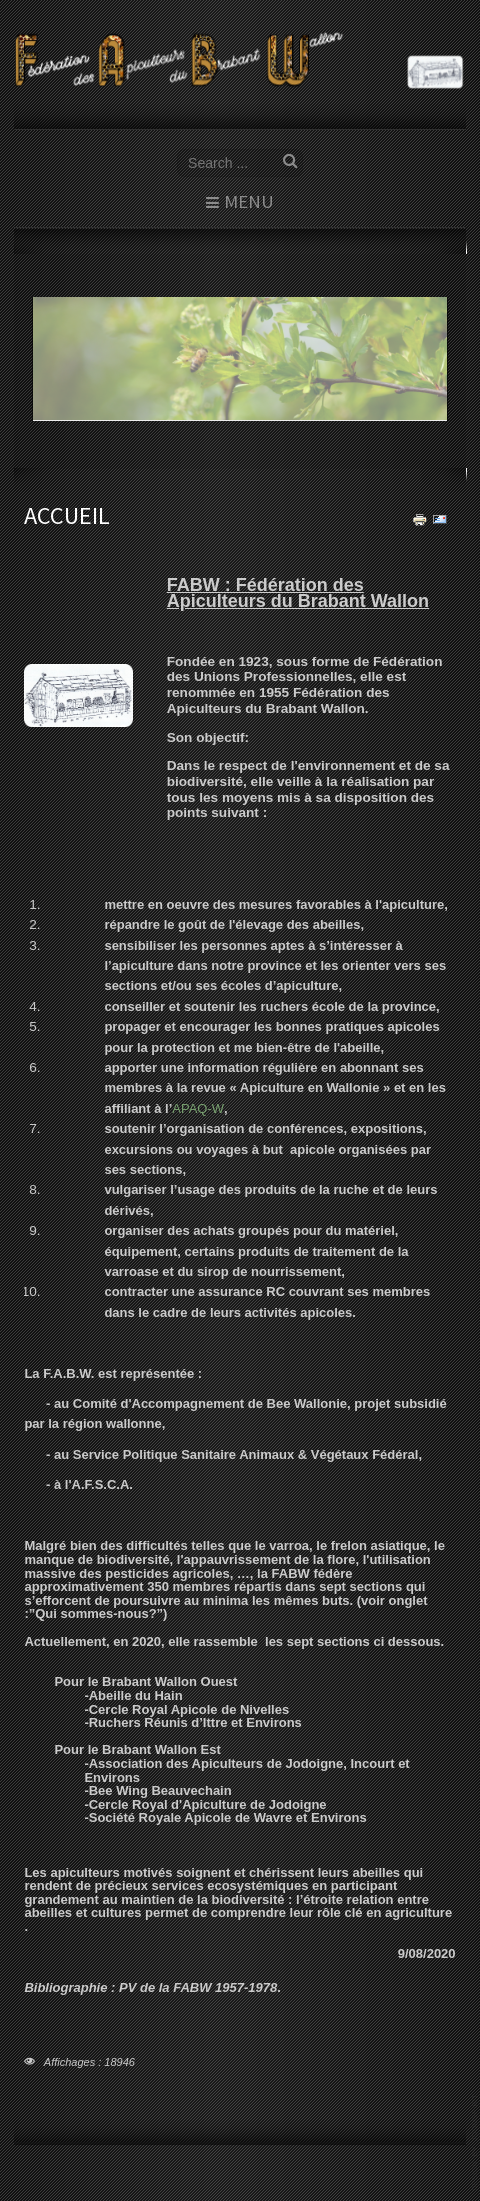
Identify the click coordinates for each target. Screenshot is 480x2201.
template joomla (476, 2142)
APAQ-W (198, 1108)
